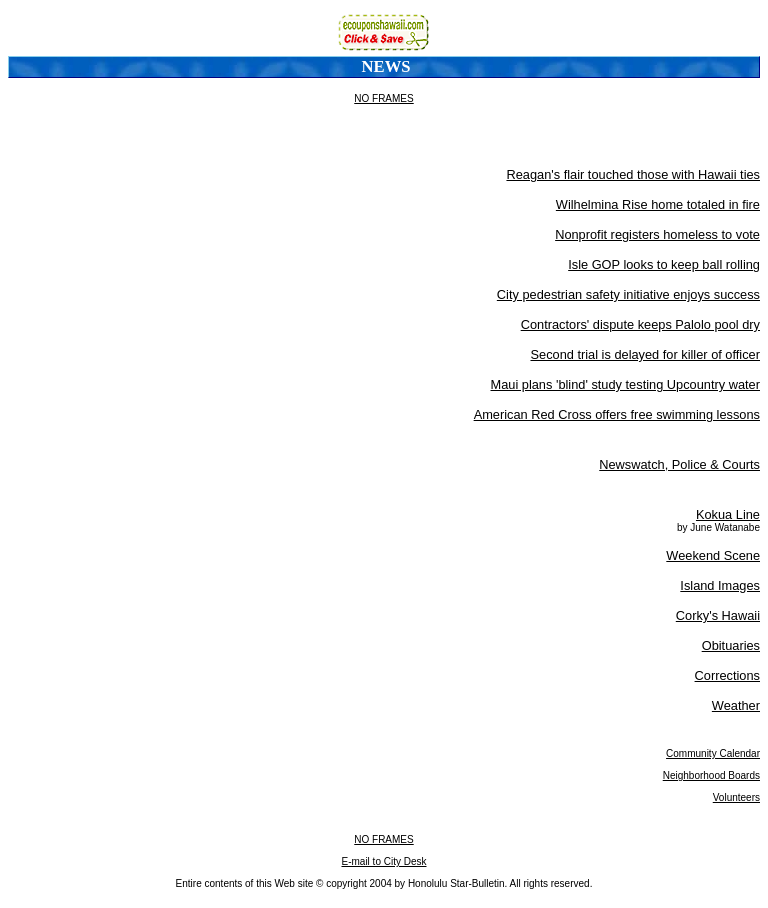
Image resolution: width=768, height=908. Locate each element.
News (386, 66)
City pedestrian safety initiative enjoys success (628, 294)
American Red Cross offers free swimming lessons (617, 414)
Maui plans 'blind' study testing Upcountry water (626, 384)
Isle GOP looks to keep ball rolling (664, 264)
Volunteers (736, 797)
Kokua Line (728, 514)
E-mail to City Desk (383, 861)
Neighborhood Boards (711, 775)
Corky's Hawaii (718, 615)
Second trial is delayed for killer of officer (645, 354)
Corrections (727, 675)
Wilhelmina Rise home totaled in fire (658, 204)
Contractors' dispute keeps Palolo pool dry (640, 324)
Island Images (720, 585)
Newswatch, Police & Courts (679, 464)
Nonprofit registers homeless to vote (657, 234)
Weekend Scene (713, 555)
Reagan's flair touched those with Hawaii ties (633, 174)
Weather (736, 705)
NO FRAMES (383, 98)
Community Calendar (713, 753)
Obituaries (731, 645)
